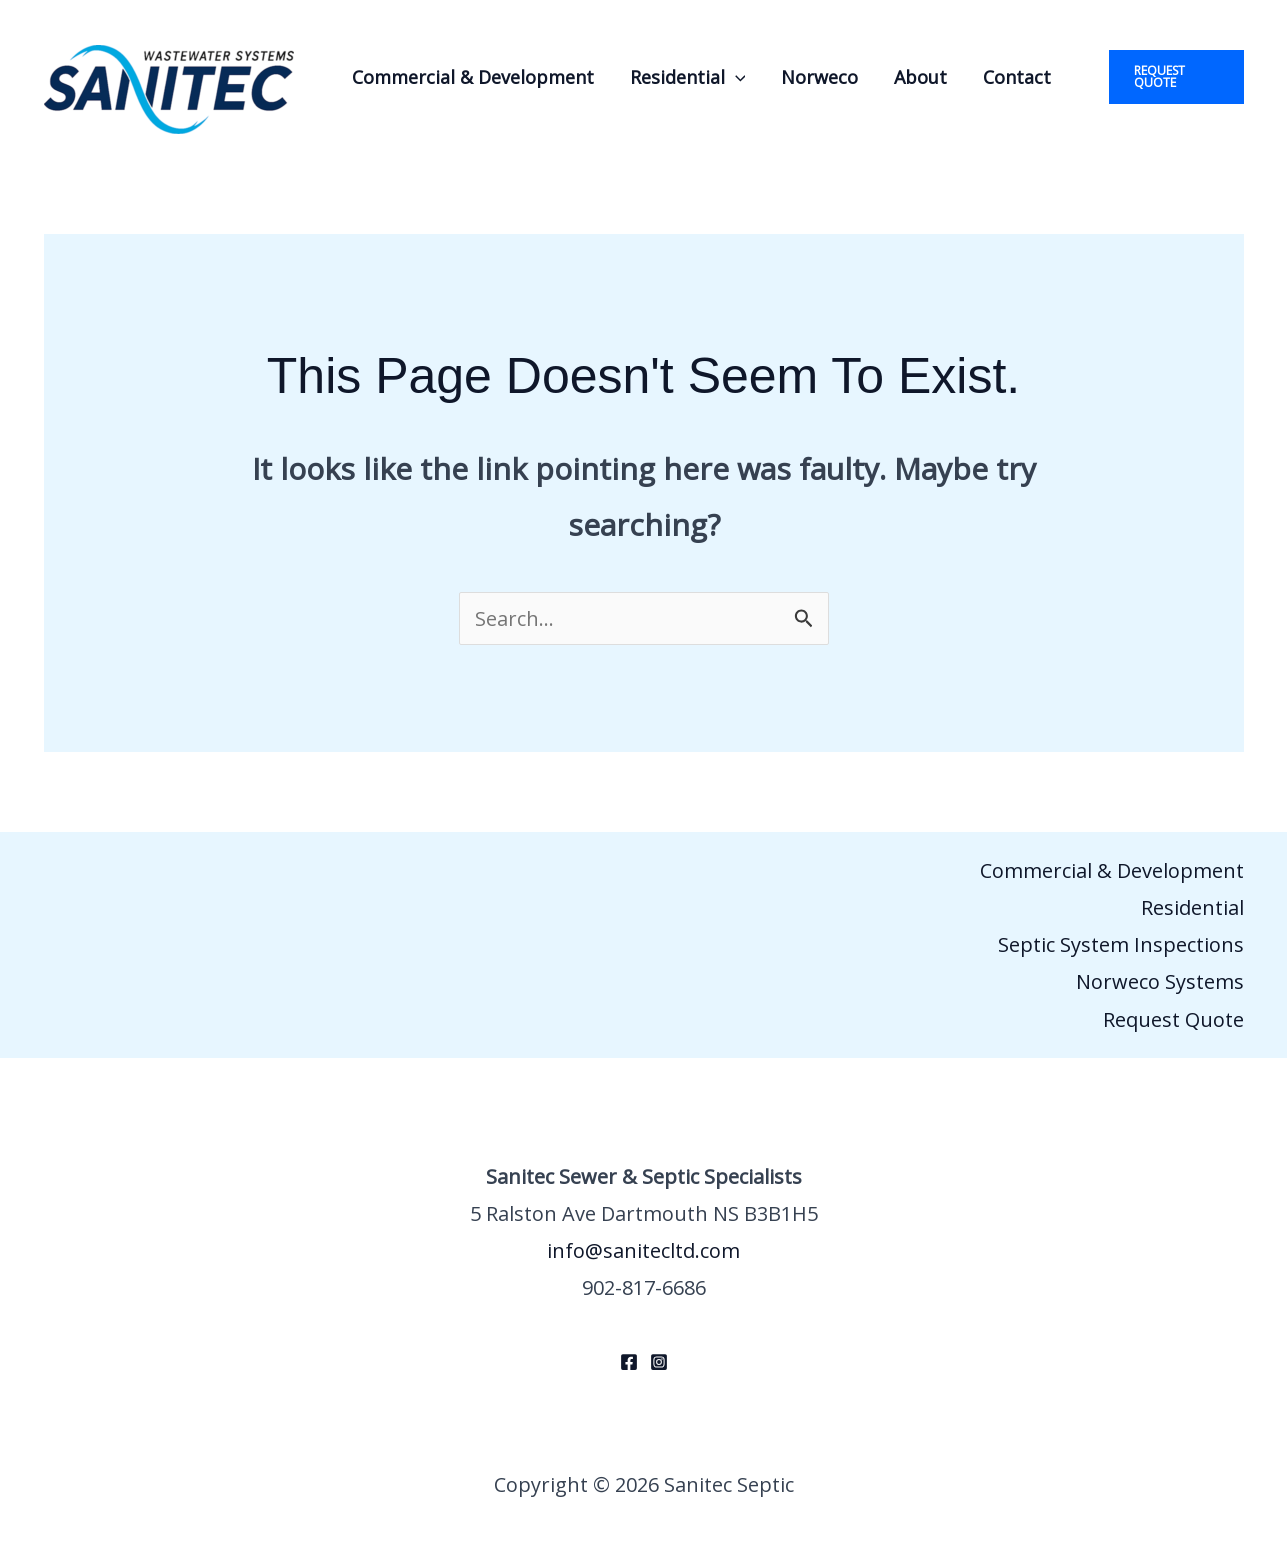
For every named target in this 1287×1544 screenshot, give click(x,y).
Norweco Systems (1160, 981)
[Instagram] (659, 1362)
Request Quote (1173, 1019)
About (920, 77)
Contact (1017, 77)
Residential (688, 77)
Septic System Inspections (1121, 944)
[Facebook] (629, 1362)
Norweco (819, 77)
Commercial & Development (473, 77)
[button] (735, 77)
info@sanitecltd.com (643, 1250)
